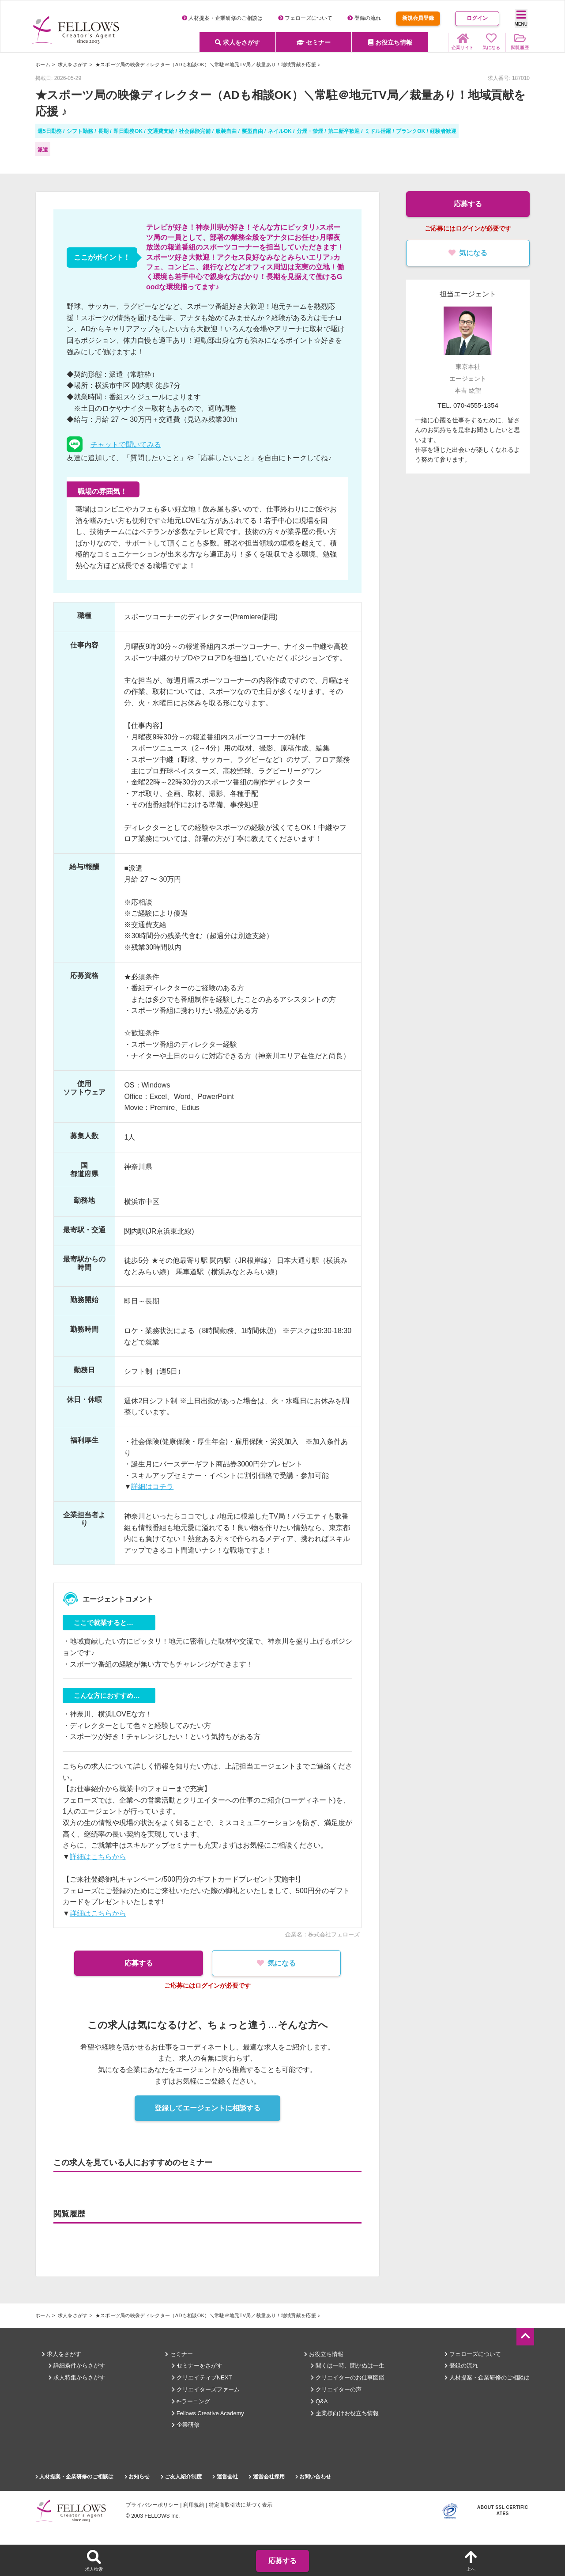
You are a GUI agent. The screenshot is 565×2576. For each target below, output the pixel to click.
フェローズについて (305, 18)
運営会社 (224, 2477)
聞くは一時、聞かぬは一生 (347, 2365)
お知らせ (137, 2477)
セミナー (314, 42)
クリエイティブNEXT (202, 2377)
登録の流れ (363, 18)
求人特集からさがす (77, 2377)
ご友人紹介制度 (181, 2477)
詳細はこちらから (98, 1856)
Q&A (319, 2401)
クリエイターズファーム (206, 2389)
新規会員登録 (418, 18)
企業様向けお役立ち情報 (345, 2413)
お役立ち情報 (390, 42)
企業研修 (186, 2424)
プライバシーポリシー (152, 2505)
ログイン (477, 18)
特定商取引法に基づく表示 (240, 2505)
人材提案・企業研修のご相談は (222, 18)
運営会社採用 (266, 2477)
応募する (137, 1963)
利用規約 (193, 2505)
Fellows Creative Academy (208, 2413)
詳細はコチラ (152, 1486)
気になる (278, 1963)
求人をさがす (237, 42)
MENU (521, 18)
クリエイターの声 (336, 2389)
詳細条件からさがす (77, 2365)
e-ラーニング (191, 2401)
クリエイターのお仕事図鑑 (347, 2377)
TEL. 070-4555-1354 (467, 405)
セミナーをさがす (197, 2365)
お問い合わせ (313, 2477)
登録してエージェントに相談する (207, 2108)
